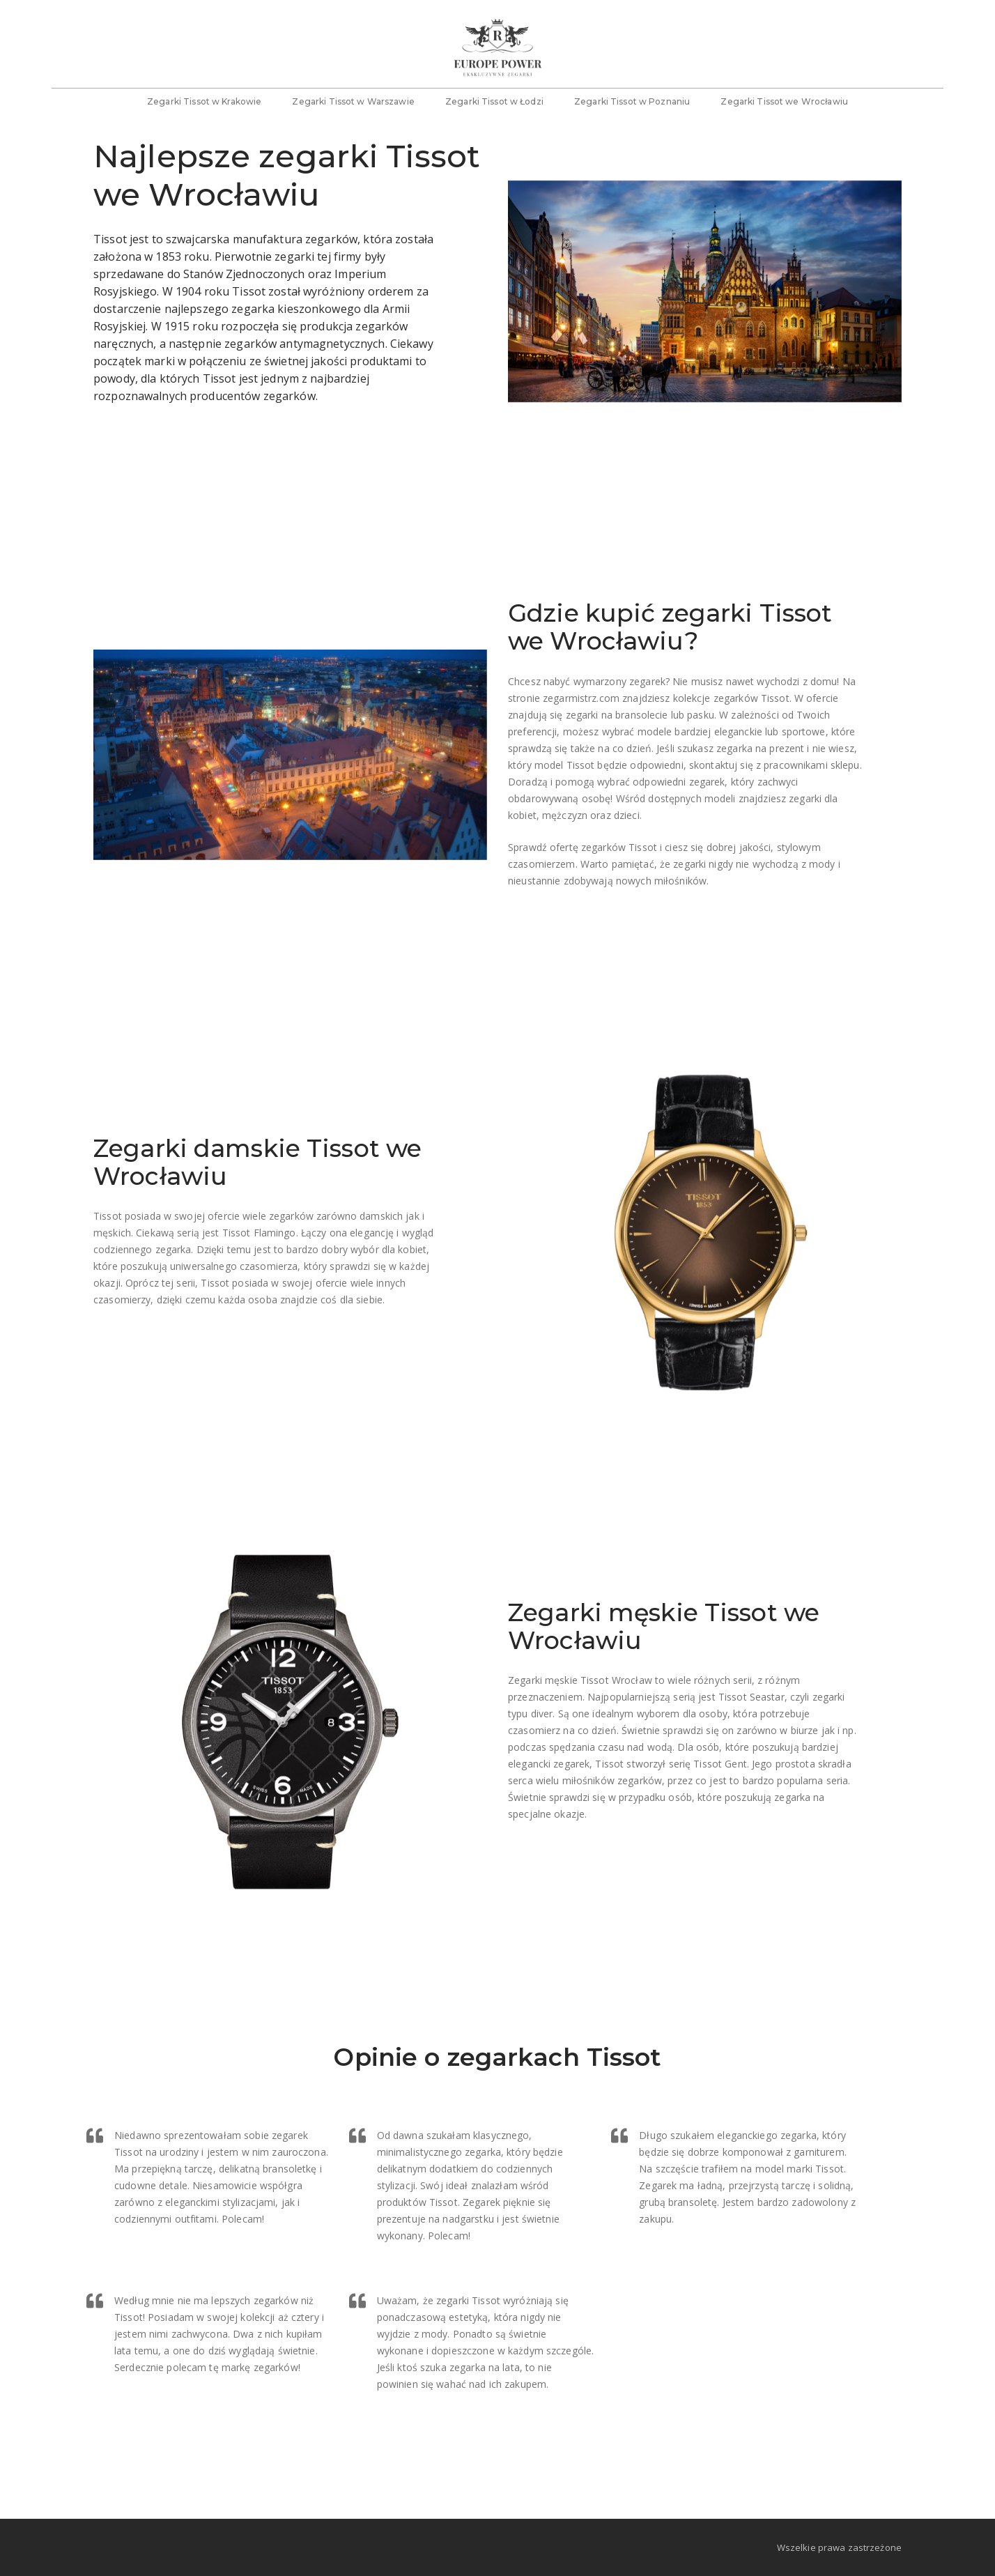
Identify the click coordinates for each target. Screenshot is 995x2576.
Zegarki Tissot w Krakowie (204, 107)
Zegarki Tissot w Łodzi (494, 107)
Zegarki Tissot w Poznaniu (632, 107)
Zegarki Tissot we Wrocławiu (784, 107)
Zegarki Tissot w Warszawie (353, 107)
